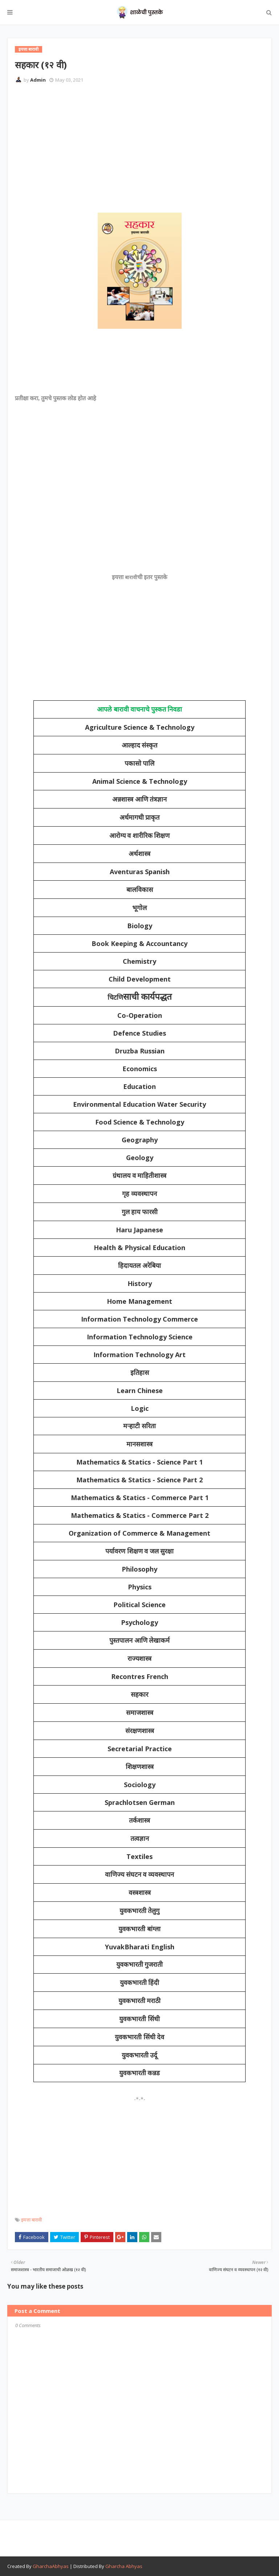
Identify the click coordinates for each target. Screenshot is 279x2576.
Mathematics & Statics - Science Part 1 (139, 1462)
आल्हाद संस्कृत (140, 745)
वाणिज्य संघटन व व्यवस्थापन (139, 1874)
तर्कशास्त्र (139, 1820)
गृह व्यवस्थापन (139, 1193)
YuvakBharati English (139, 1946)
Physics (139, 1586)
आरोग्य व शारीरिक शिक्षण (139, 835)
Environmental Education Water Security (139, 1104)
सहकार (139, 1694)
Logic (140, 1408)
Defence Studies (139, 1033)
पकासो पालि (140, 763)
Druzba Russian (140, 1051)
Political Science (139, 1604)
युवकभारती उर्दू (140, 2055)
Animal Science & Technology (139, 781)
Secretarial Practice (140, 1748)
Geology (139, 1157)
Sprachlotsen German (140, 1802)
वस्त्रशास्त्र (140, 1892)
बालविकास (139, 889)
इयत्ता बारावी (31, 2219)
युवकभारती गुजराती (139, 1964)
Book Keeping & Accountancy (139, 943)
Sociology (139, 1784)
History (140, 1283)
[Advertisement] (147, 143)
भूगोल (139, 908)
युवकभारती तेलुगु (140, 1910)
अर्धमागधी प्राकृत (140, 817)
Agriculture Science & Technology (139, 727)
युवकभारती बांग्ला (139, 1929)
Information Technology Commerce (139, 1319)
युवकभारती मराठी (139, 2000)
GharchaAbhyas (51, 2566)
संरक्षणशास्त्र (139, 1731)
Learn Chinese (140, 1390)
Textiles (139, 1856)
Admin (38, 80)
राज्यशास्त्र (139, 1658)
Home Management (139, 1301)
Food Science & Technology (139, 1122)
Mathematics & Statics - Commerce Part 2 (140, 1515)
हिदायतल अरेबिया (139, 1265)
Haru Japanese (139, 1229)
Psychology (139, 1622)
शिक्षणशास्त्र (140, 1766)
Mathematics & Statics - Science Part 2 (139, 1479)
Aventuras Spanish (140, 871)
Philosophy (139, 1569)
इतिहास (139, 1372)
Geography (140, 1139)
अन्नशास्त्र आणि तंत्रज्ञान (139, 799)
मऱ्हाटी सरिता (139, 1426)
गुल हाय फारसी (140, 1212)
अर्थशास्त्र (139, 853)
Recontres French (139, 1676)
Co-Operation (139, 1015)
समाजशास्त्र (139, 1712)
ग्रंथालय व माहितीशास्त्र (139, 1175)
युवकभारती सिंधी (139, 2019)
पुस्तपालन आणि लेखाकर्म (139, 1640)
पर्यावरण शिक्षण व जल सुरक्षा (139, 1551)
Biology (139, 925)
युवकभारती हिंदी (139, 1982)
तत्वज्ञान (139, 1838)
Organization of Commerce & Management (139, 1533)
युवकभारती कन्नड (139, 2073)
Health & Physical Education (139, 1247)
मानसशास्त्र (139, 1444)
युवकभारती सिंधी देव (139, 2037)
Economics (139, 1068)
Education (139, 1086)
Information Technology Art (139, 1354)
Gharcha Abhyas (123, 2566)
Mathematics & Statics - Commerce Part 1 (140, 1497)
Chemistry (139, 961)
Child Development (140, 979)
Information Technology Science (140, 1336)
